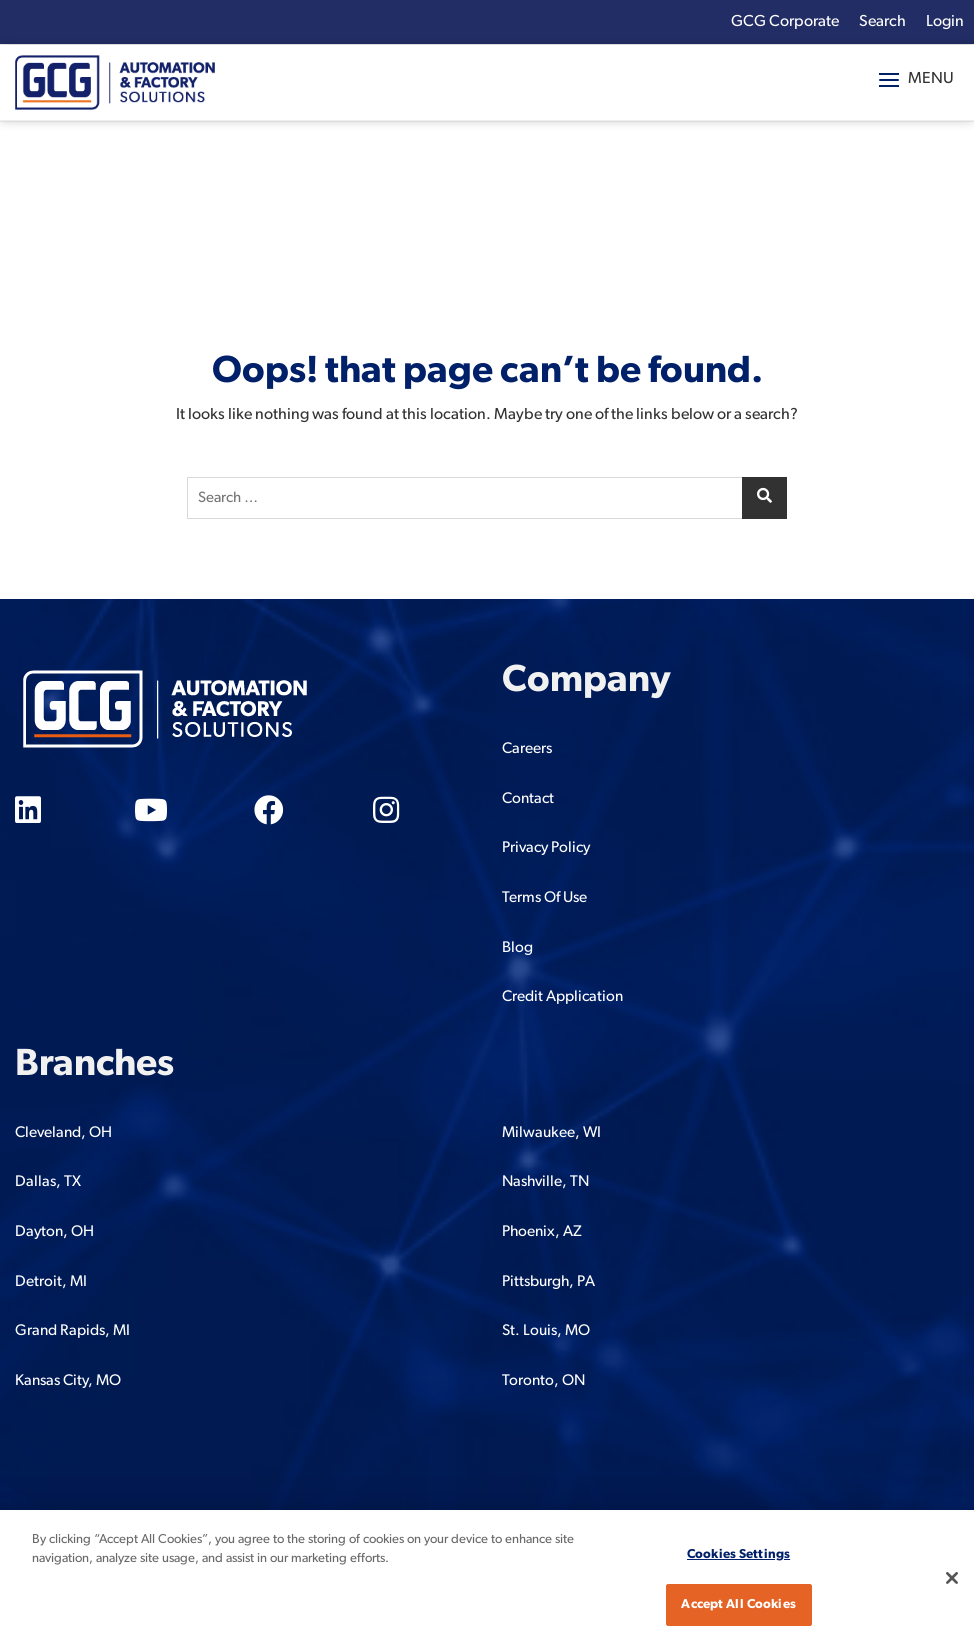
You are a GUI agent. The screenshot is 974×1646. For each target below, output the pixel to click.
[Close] (952, 1578)
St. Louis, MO (546, 1331)
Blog (517, 948)
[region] (487, 1578)
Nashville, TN (545, 1182)
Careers (527, 749)
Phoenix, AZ (542, 1232)
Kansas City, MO (68, 1381)
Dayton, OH (54, 1232)
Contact (528, 799)
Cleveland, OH (63, 1133)
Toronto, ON (543, 1381)
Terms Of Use (544, 898)
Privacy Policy (546, 848)
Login (945, 22)
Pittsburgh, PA (548, 1282)
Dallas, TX (48, 1182)
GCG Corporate (785, 22)
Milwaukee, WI (551, 1133)
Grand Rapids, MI (72, 1331)
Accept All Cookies (738, 1604)
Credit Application (562, 997)
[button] (917, 79)
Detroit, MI (51, 1282)
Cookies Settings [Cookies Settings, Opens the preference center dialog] (738, 1554)
